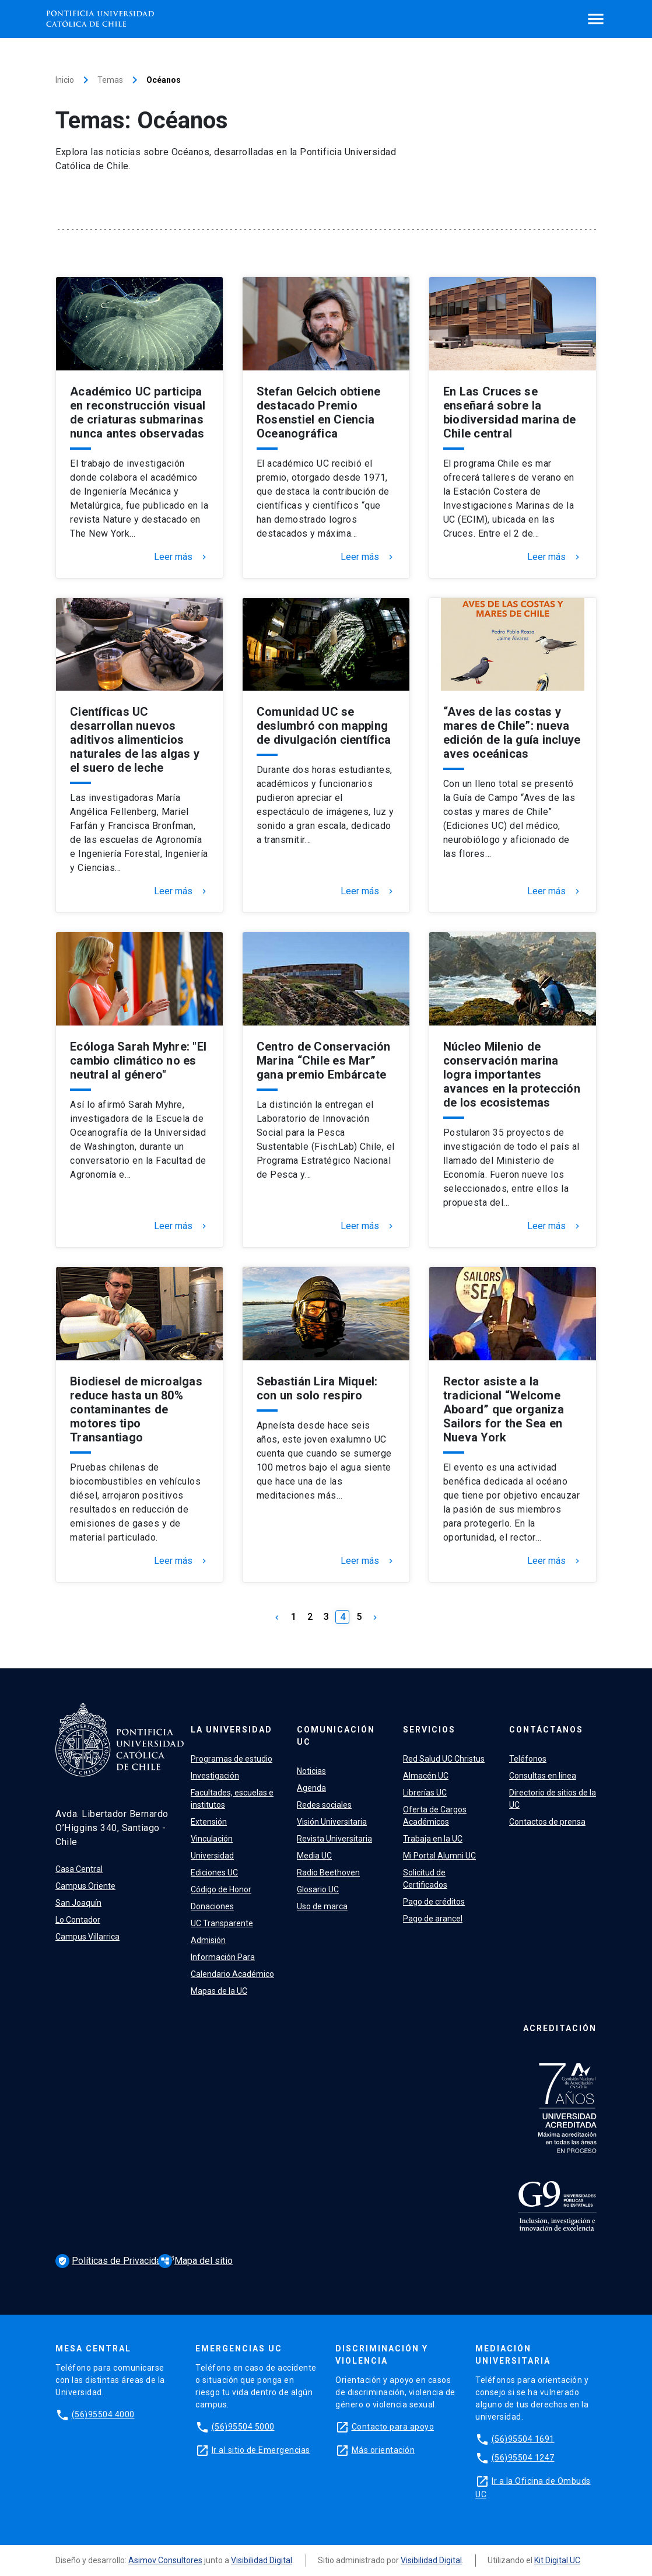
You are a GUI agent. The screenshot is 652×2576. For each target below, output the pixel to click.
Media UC (314, 1855)
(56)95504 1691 (523, 2439)
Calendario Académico (232, 1974)
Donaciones (212, 1906)
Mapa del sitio (195, 2260)
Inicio (64, 80)
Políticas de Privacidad (112, 2261)
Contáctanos (546, 1729)
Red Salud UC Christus (444, 1758)
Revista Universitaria (334, 1838)
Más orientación (383, 2450)
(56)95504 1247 (523, 2458)
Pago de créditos (434, 1901)
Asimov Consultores (165, 2560)
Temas (110, 80)
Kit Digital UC (557, 2560)
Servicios (429, 1729)
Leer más (181, 557)
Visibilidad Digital (261, 2560)
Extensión (209, 1821)
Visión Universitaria (332, 1821)
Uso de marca (322, 1906)
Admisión (208, 1940)
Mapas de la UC (219, 1991)
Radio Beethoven (328, 1872)
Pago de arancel (432, 1918)
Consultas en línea (542, 1775)
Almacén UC (425, 1775)
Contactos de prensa (547, 1821)
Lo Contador (77, 1919)
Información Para (223, 1957)
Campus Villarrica (87, 1936)
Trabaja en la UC (432, 1838)
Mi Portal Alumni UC (439, 1855)
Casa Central (79, 1869)
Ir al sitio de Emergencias (261, 2450)
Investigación (215, 1775)
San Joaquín (78, 1903)
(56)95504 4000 (103, 2414)
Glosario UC (318, 1889)
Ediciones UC (214, 1872)
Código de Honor (221, 1889)
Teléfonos (527, 1758)
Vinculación (212, 1838)
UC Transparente (222, 1923)
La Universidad (231, 1729)
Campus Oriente (85, 1886)
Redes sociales (324, 1805)
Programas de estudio (231, 1758)
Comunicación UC (336, 1735)
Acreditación (560, 2028)
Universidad (212, 1855)
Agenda (311, 1788)
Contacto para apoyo (393, 2426)
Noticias (311, 1771)
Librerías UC (425, 1792)
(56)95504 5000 (243, 2426)
